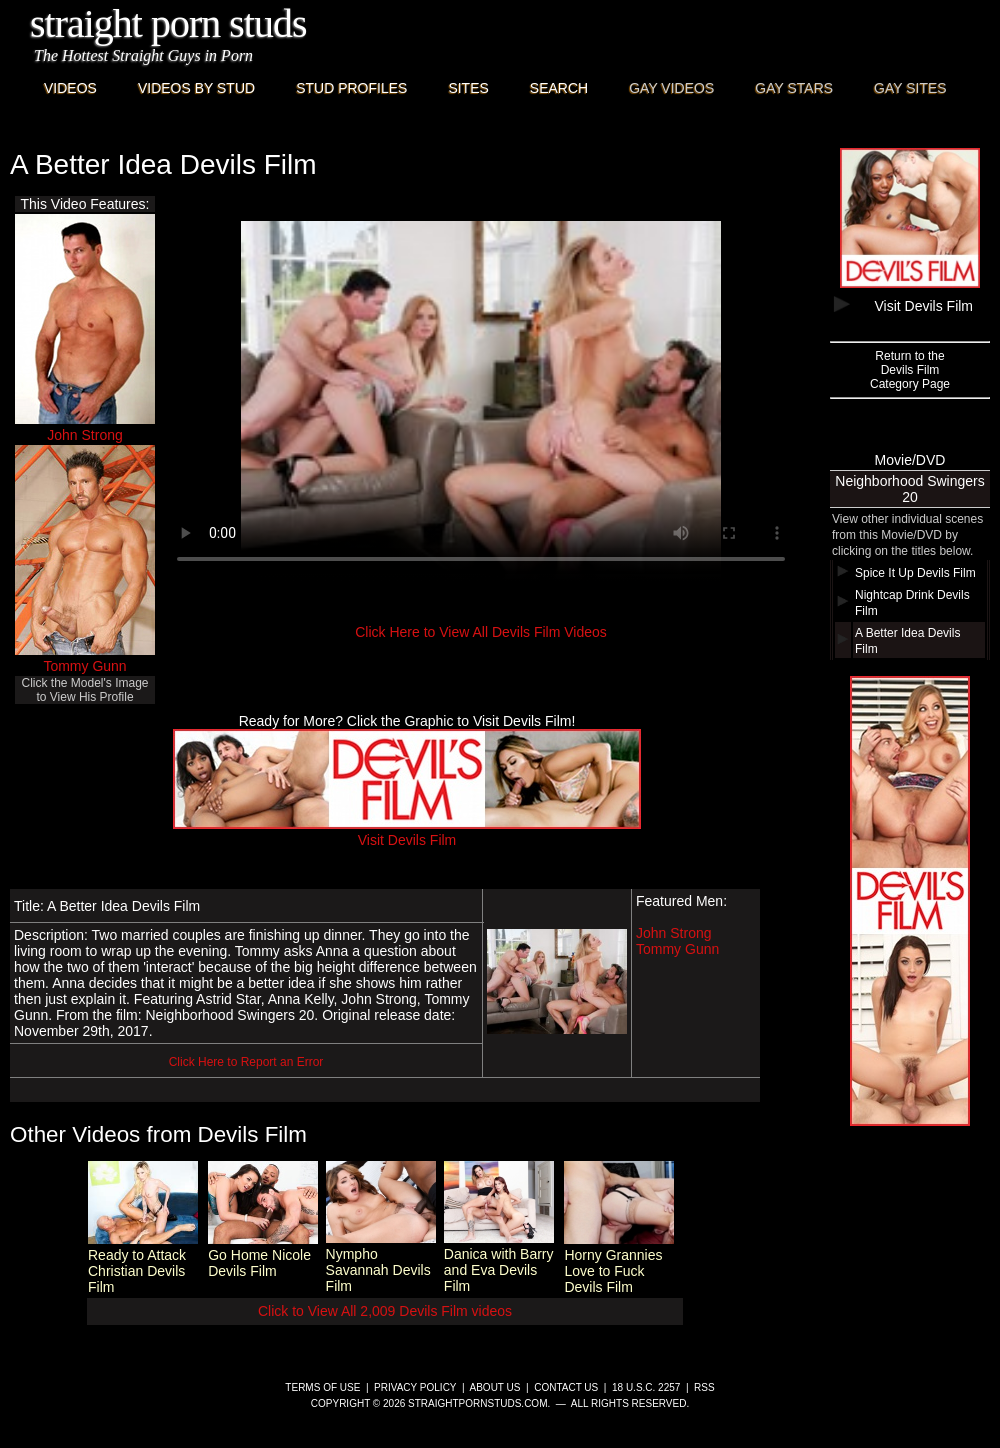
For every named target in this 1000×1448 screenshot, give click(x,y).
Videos (70, 88)
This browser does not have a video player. (481, 401)
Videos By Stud (196, 88)
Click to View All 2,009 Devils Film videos (385, 1311)
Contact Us (566, 1387)
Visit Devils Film (407, 832)
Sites (468, 88)
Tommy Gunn (84, 666)
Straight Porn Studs (168, 23)
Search (559, 88)
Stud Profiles (351, 88)
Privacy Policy (415, 1387)
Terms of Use (322, 1387)
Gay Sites (910, 88)
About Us (495, 1387)
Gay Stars (794, 88)
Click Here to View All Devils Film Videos (481, 632)
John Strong (85, 435)
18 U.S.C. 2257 (646, 1387)
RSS (704, 1387)
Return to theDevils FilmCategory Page (910, 370)
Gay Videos (671, 88)
